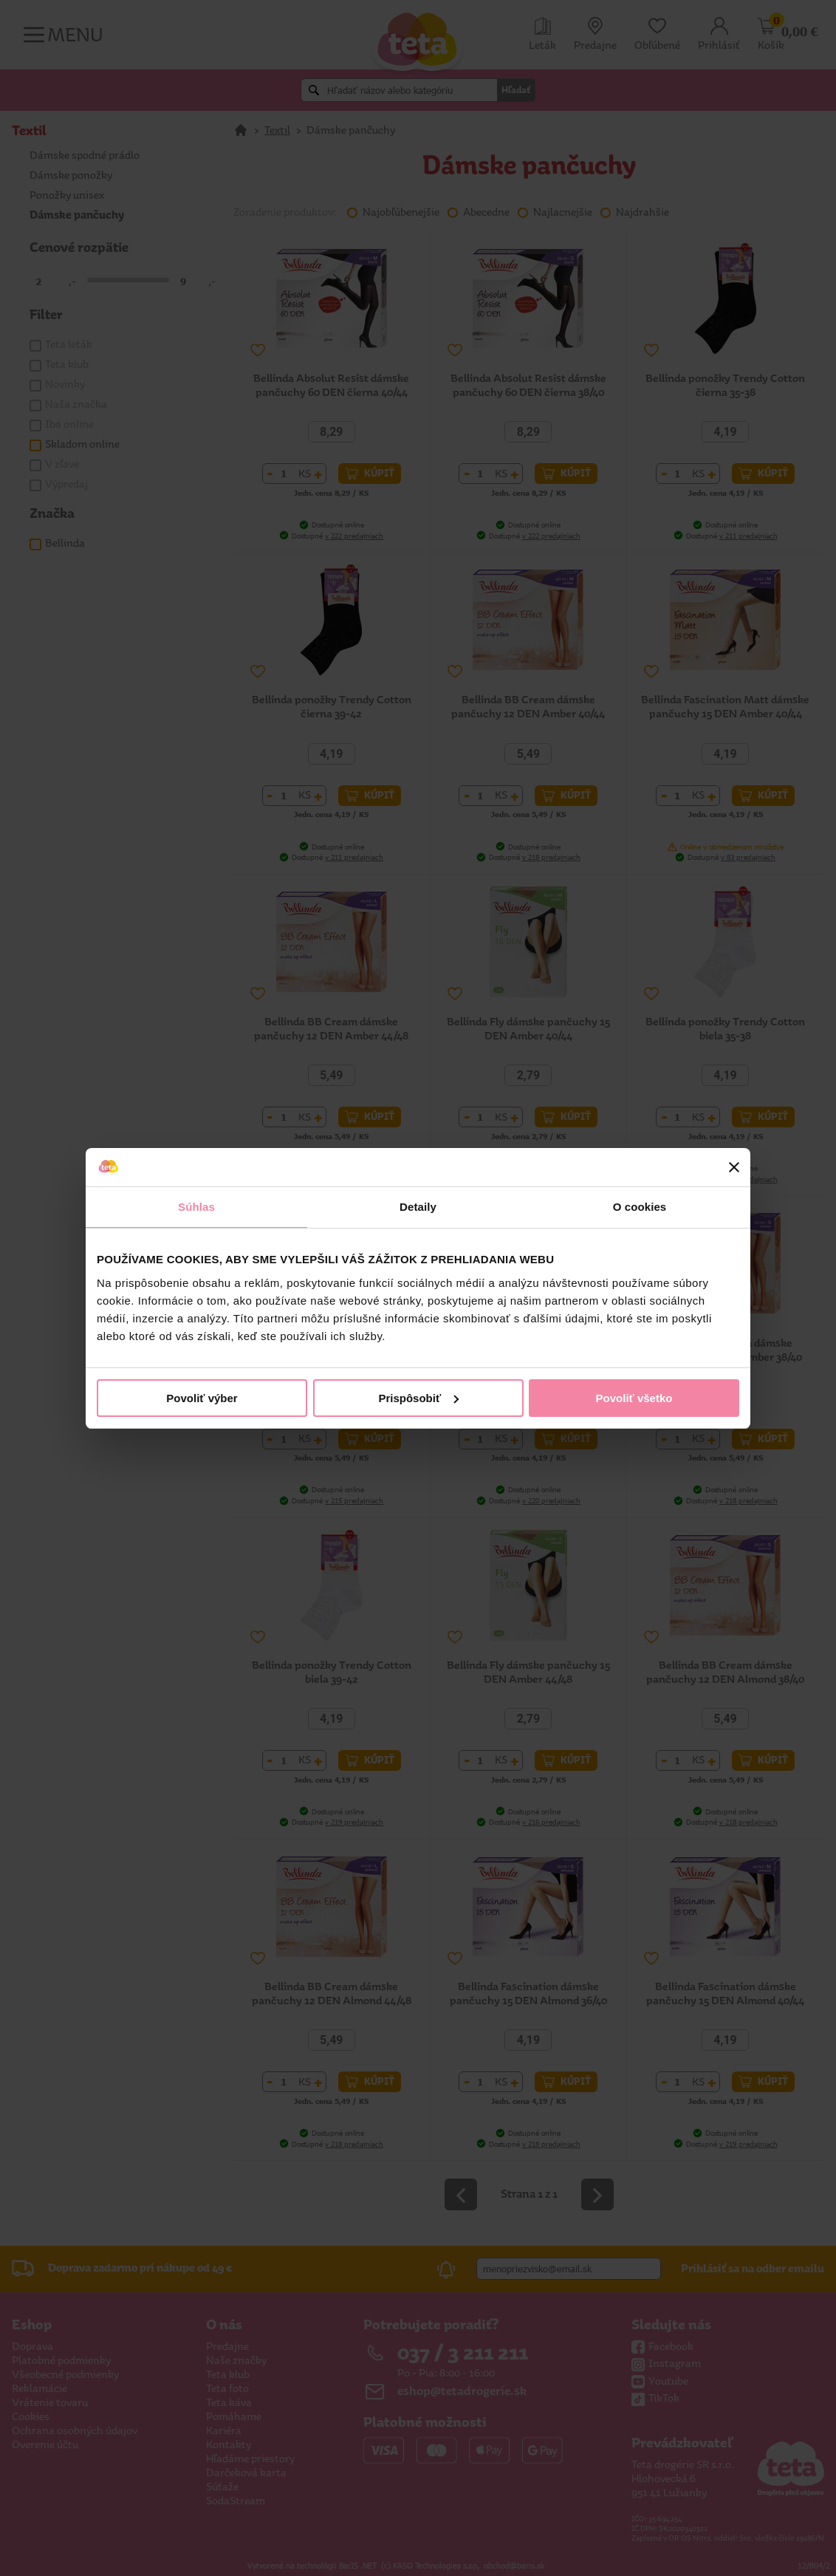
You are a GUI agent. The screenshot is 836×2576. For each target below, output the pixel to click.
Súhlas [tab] (196, 1206)
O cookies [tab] (640, 1206)
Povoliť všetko (634, 1398)
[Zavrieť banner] (734, 1167)
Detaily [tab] (418, 1206)
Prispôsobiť (418, 1398)
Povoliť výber (201, 1398)
